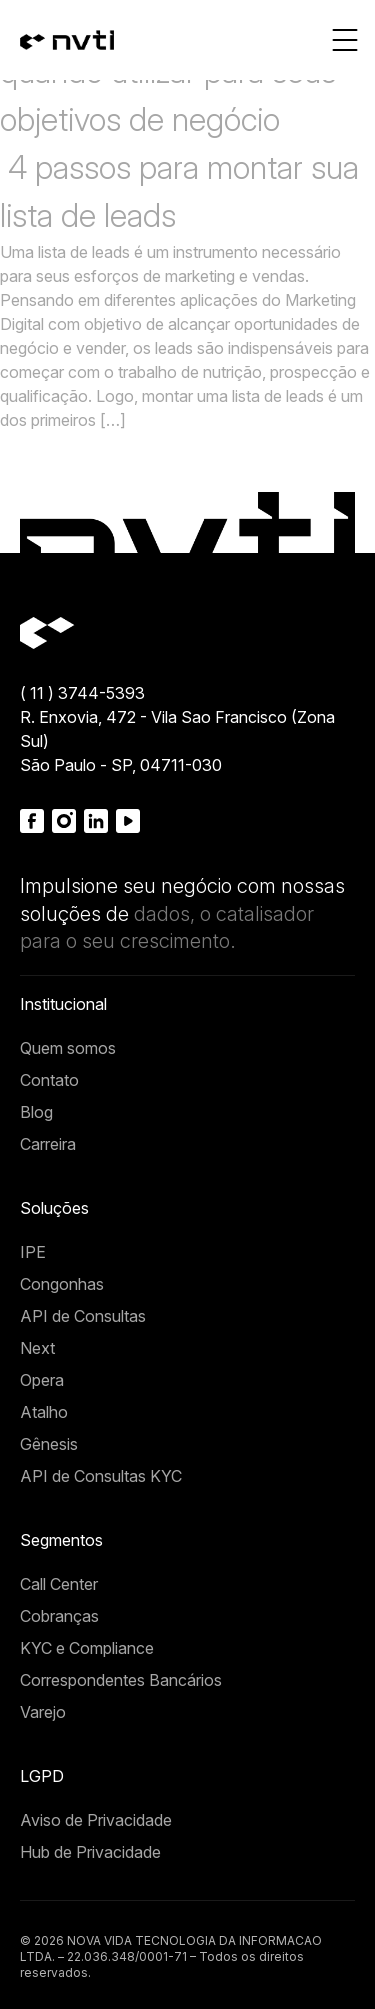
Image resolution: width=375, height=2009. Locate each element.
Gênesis (49, 1444)
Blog (36, 1112)
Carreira (48, 1144)
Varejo (43, 1712)
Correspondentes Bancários (121, 1680)
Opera (42, 1380)
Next (37, 1348)
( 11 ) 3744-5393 (82, 693)
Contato (49, 1080)
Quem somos (68, 1048)
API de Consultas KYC (101, 1476)
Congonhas (62, 1284)
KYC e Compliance (87, 1648)
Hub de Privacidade (90, 1852)
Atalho (44, 1412)
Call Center (59, 1584)
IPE (33, 1252)
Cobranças (59, 1616)
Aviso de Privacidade (96, 1820)
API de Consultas (83, 1316)
